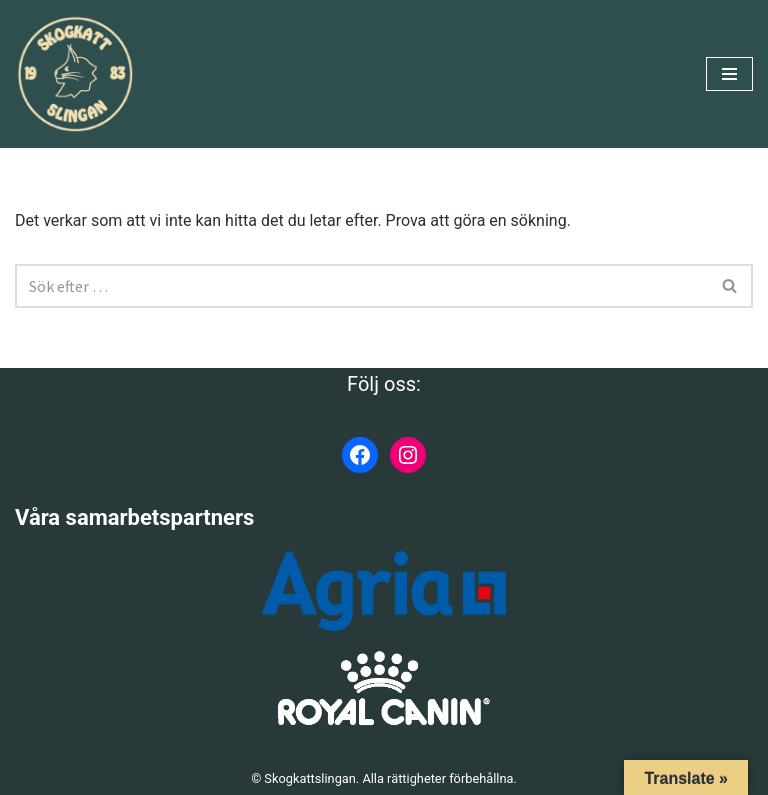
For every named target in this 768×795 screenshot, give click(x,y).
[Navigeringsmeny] (729, 74)
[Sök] (361, 286)
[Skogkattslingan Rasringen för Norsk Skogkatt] (75, 74)
